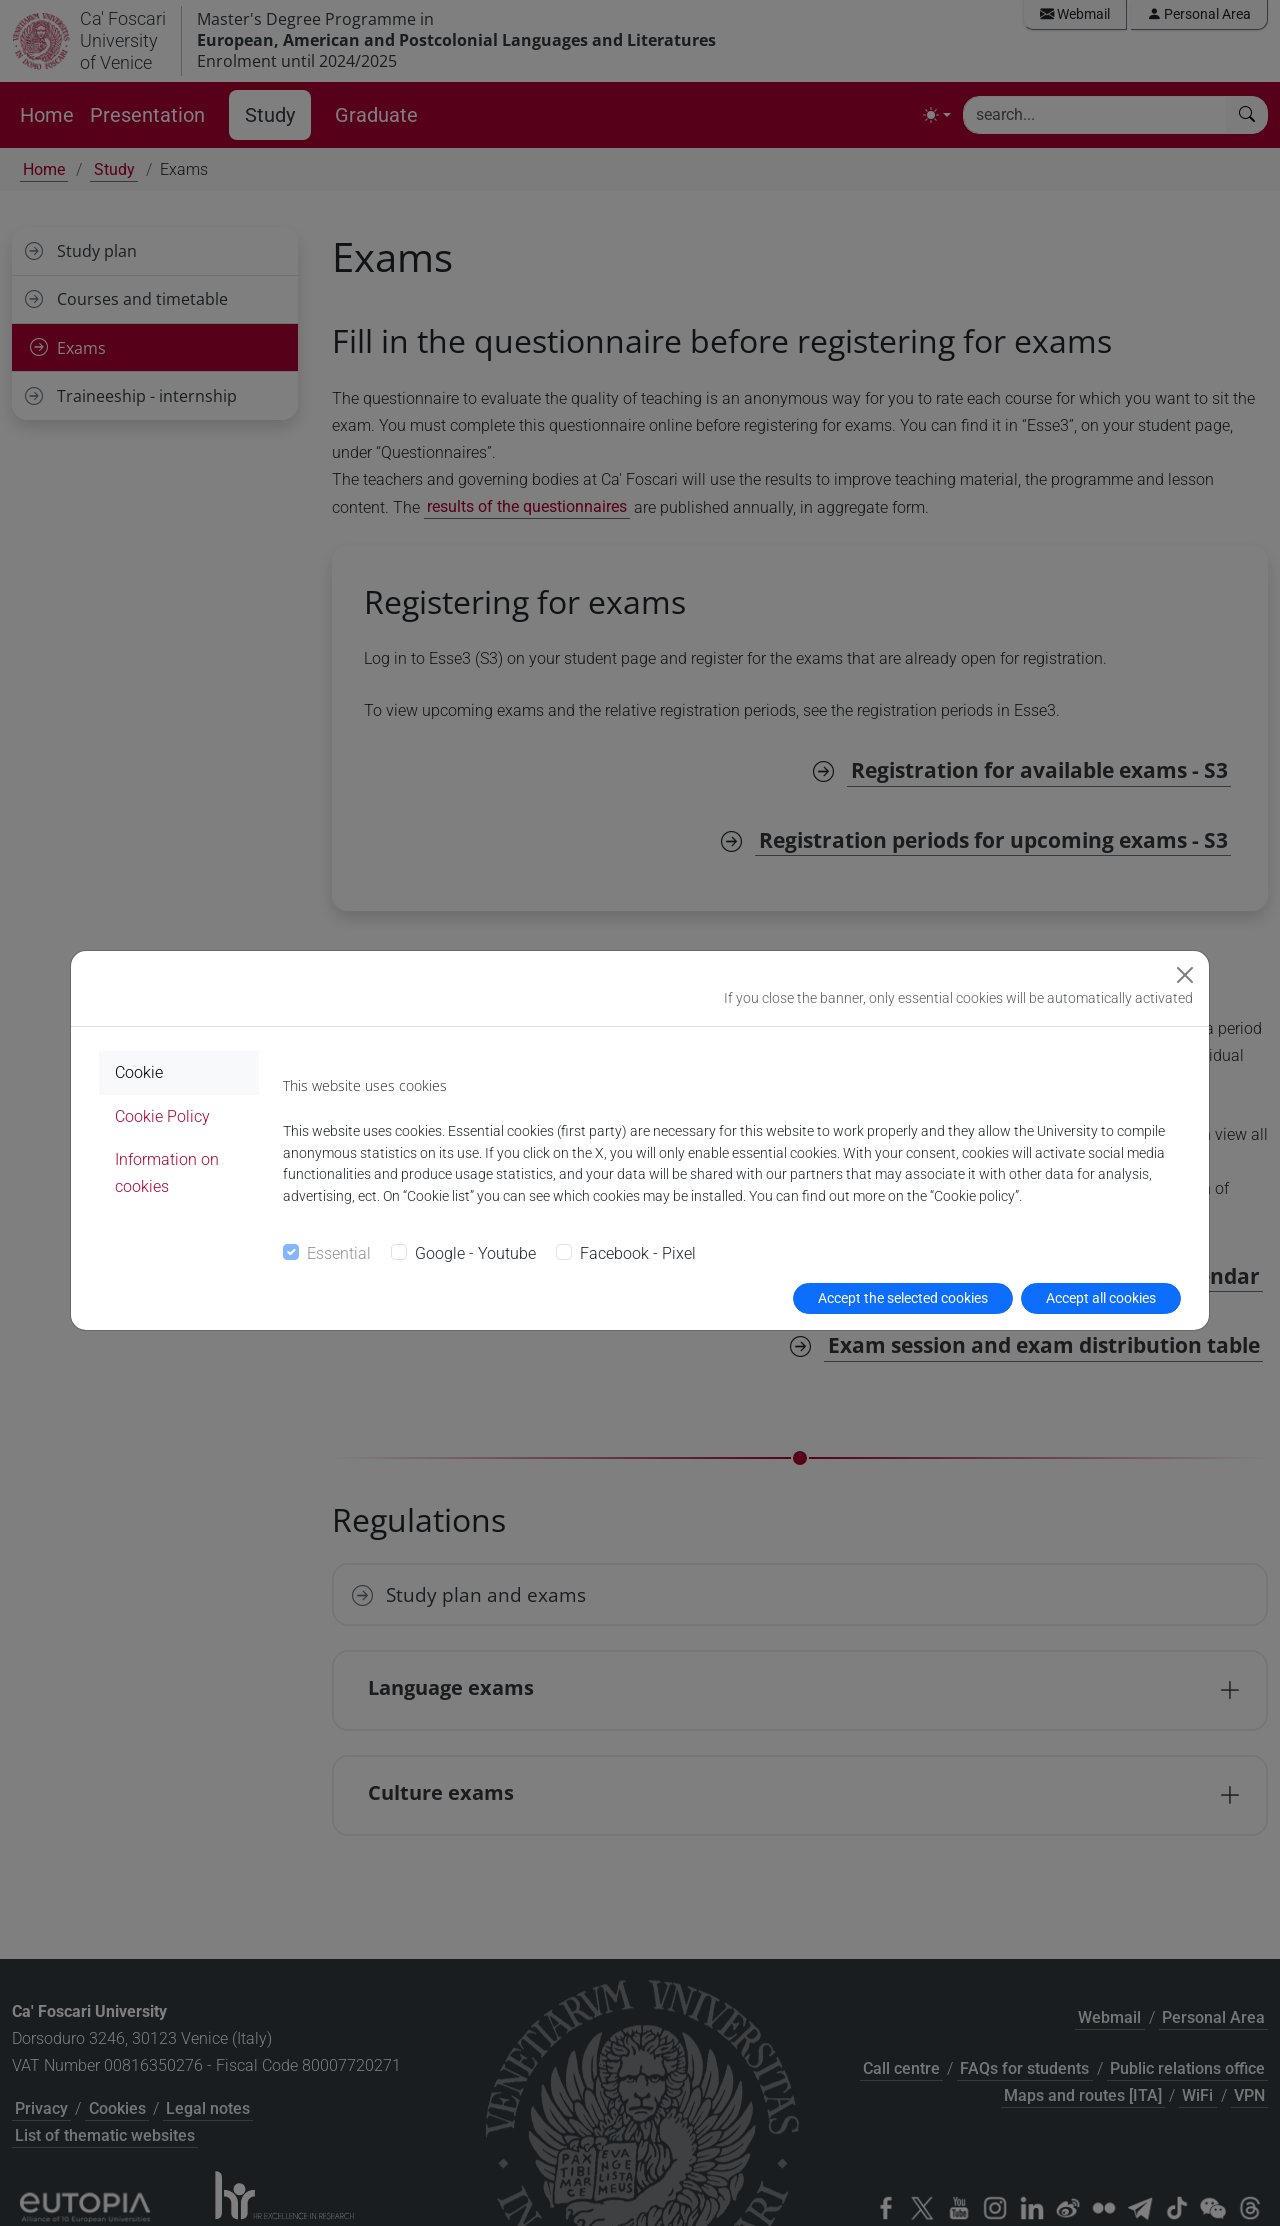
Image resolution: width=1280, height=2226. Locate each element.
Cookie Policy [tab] (162, 1116)
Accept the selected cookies (903, 1298)
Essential (339, 1253)
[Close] (1185, 975)
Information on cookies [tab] (167, 1173)
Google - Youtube (475, 1253)
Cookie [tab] (139, 1072)
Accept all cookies (1101, 1298)
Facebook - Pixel (638, 1253)
